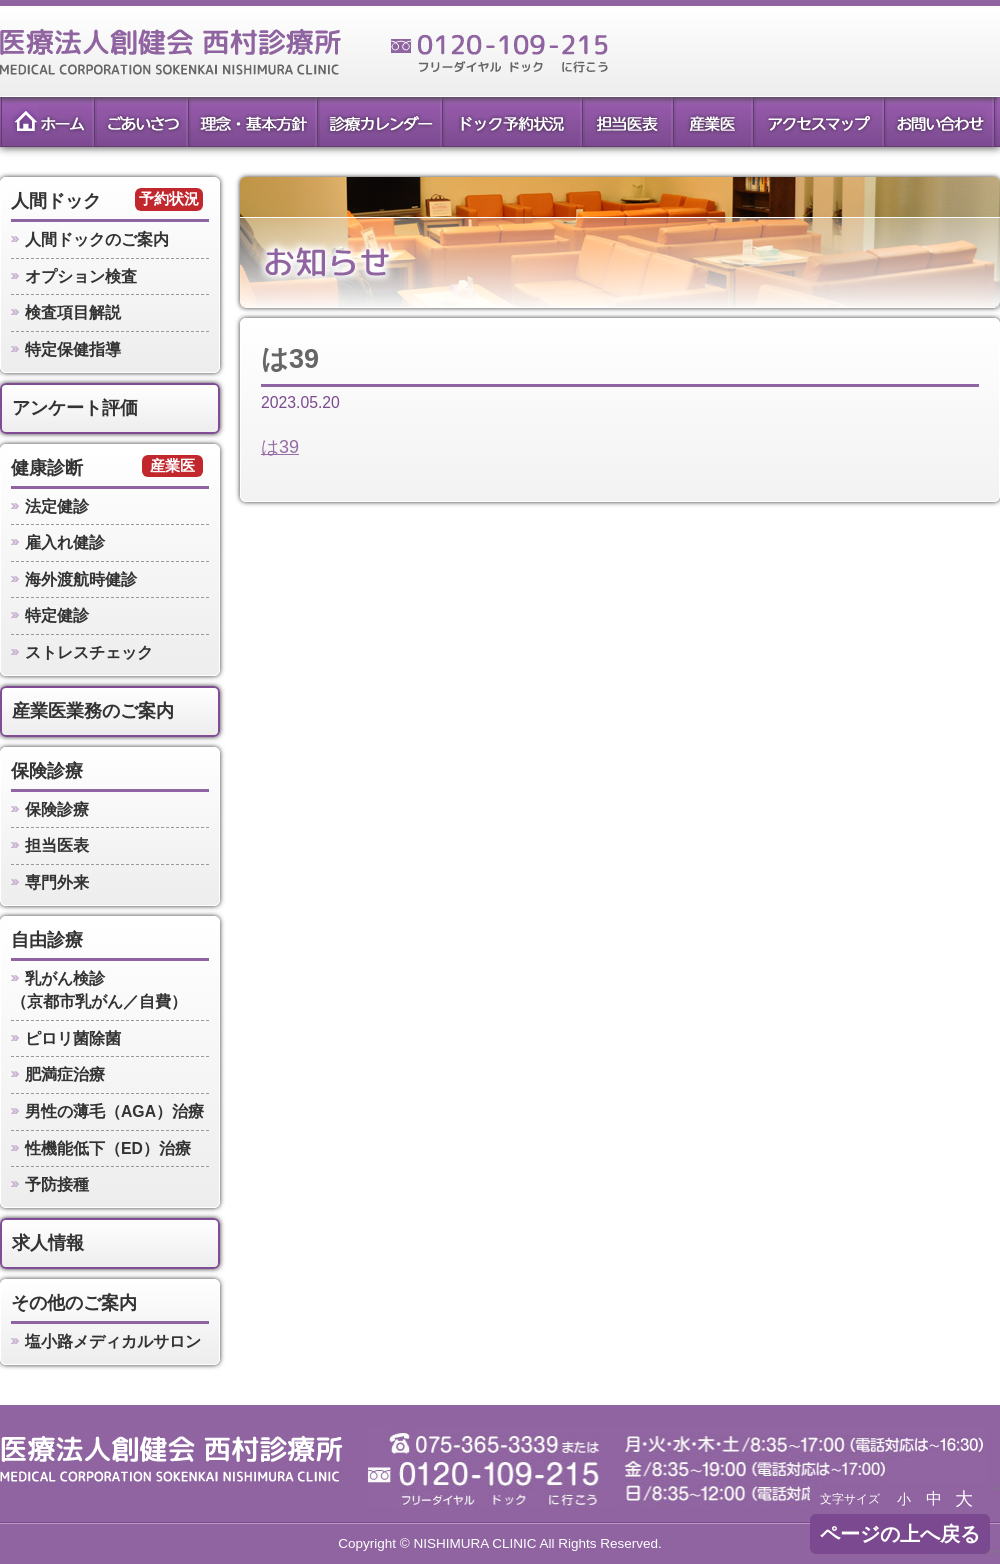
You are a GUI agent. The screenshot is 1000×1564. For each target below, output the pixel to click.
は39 (280, 447)
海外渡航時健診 (81, 579)
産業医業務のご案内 (93, 711)
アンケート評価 (75, 408)
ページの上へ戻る (900, 1534)
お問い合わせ (940, 122)
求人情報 (48, 1243)
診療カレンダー (378, 122)
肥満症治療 (65, 1074)
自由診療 (47, 940)
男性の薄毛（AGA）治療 (114, 1111)
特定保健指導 (73, 349)
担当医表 (627, 122)
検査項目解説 (73, 312)
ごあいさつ (139, 122)
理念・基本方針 (251, 122)
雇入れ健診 (65, 542)
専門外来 (57, 882)
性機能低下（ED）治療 (108, 1148)
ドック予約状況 (511, 122)
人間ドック (56, 201)
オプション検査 (81, 276)
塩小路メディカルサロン (113, 1341)
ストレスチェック (89, 652)
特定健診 (57, 615)
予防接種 (57, 1184)
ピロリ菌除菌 (73, 1038)
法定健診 (57, 506)
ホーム (46, 122)
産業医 (713, 122)
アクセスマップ (818, 122)
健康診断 (47, 468)
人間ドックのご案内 (97, 239)
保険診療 (47, 771)
